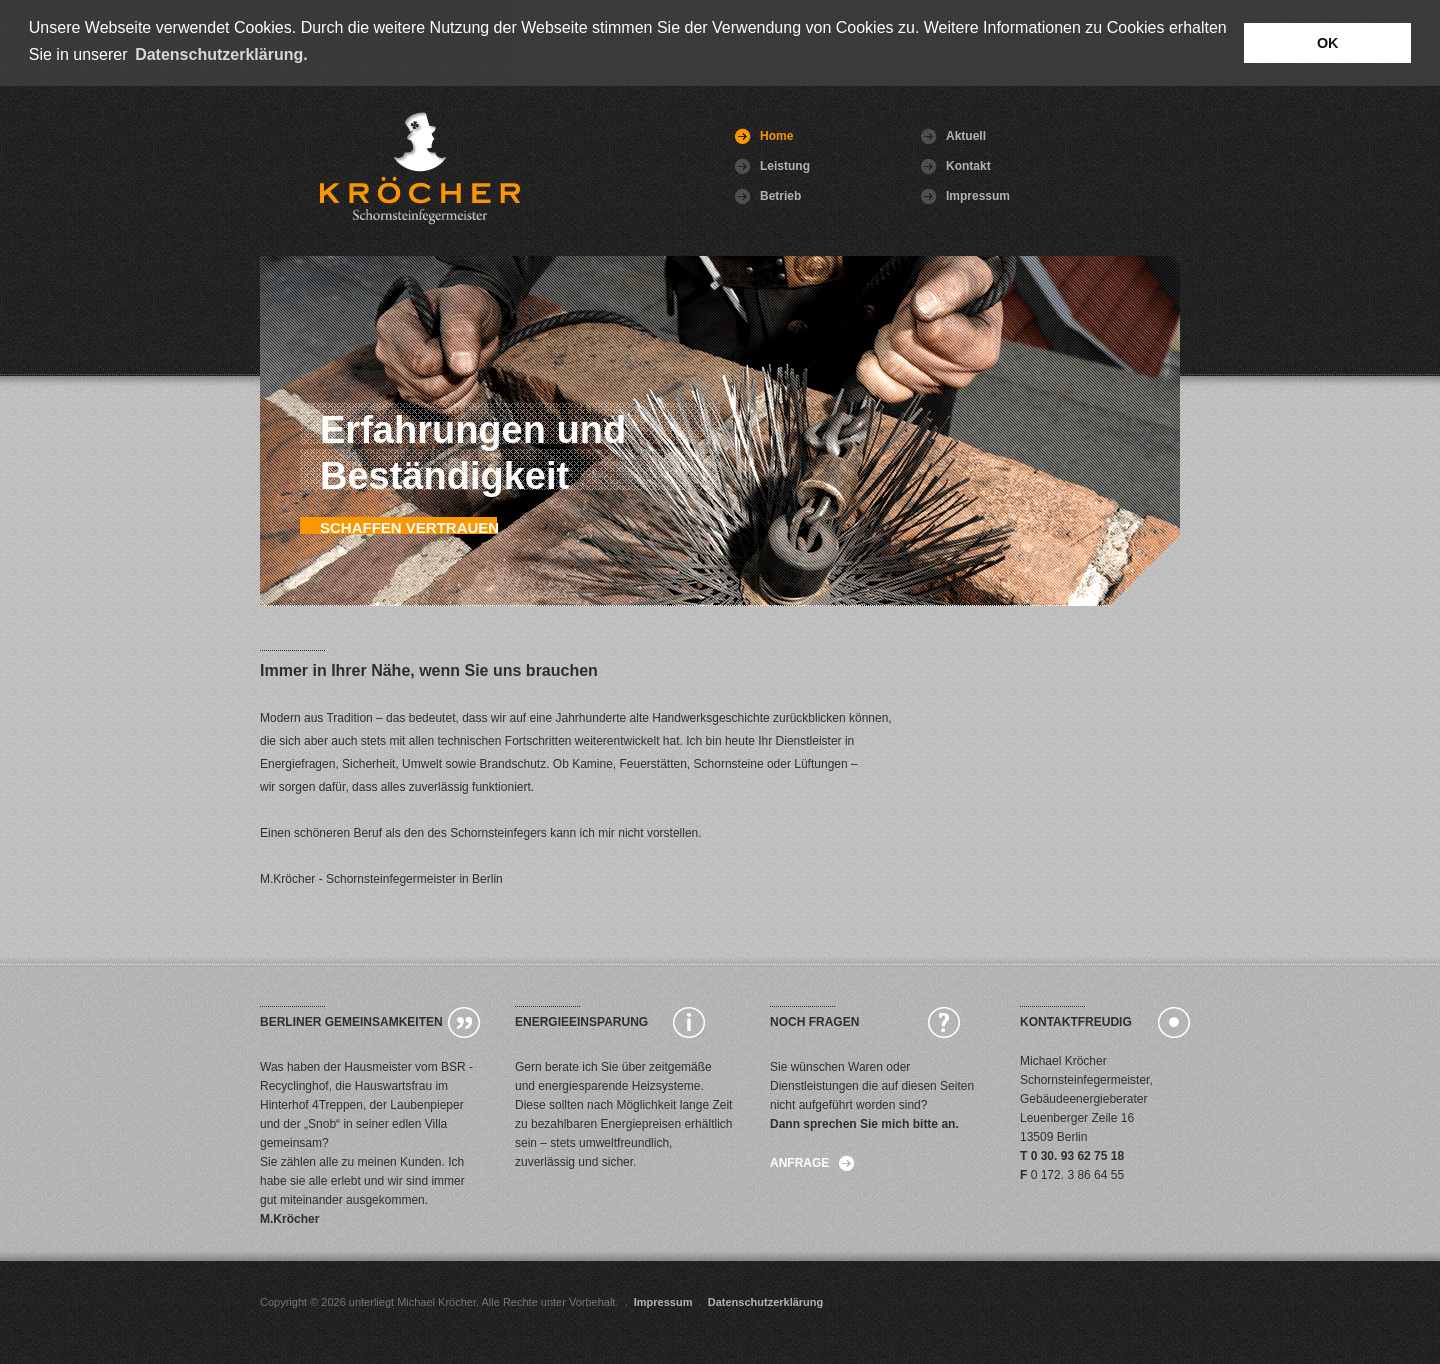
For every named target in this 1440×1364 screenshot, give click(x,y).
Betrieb (768, 195)
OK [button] (1328, 43)
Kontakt (954, 165)
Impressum (954, 195)
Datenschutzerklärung (766, 1301)
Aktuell (954, 135)
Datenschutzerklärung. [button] (221, 54)
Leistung (768, 165)
